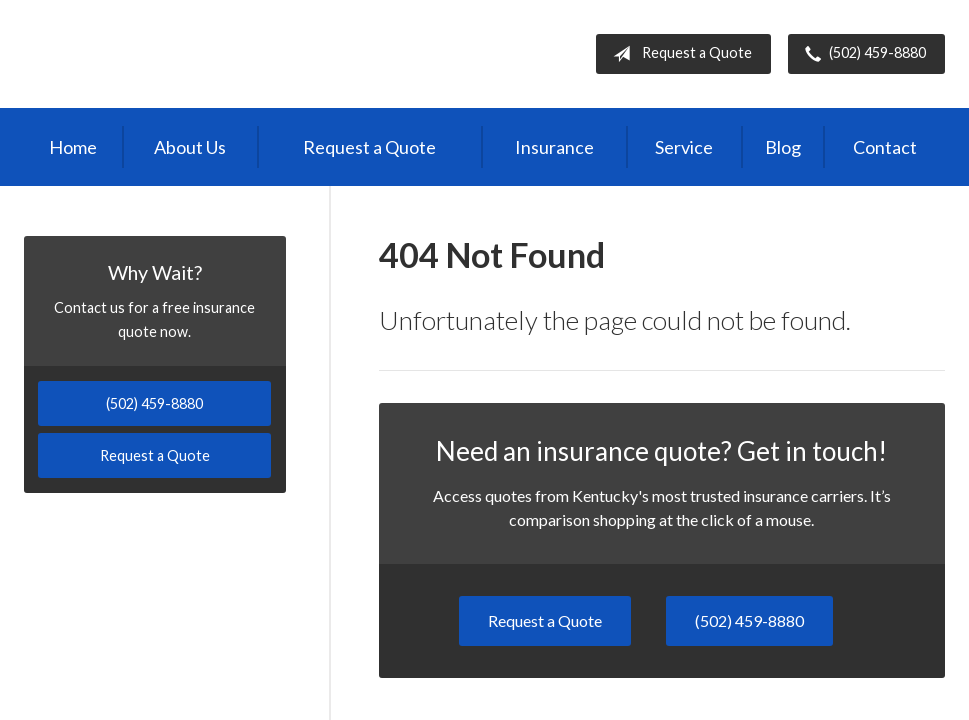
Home (73, 147)
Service (684, 147)
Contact (885, 147)
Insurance (554, 147)
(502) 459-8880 (861, 54)
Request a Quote (678, 54)
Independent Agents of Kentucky (190, 54)
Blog (783, 147)
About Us (190, 147)
